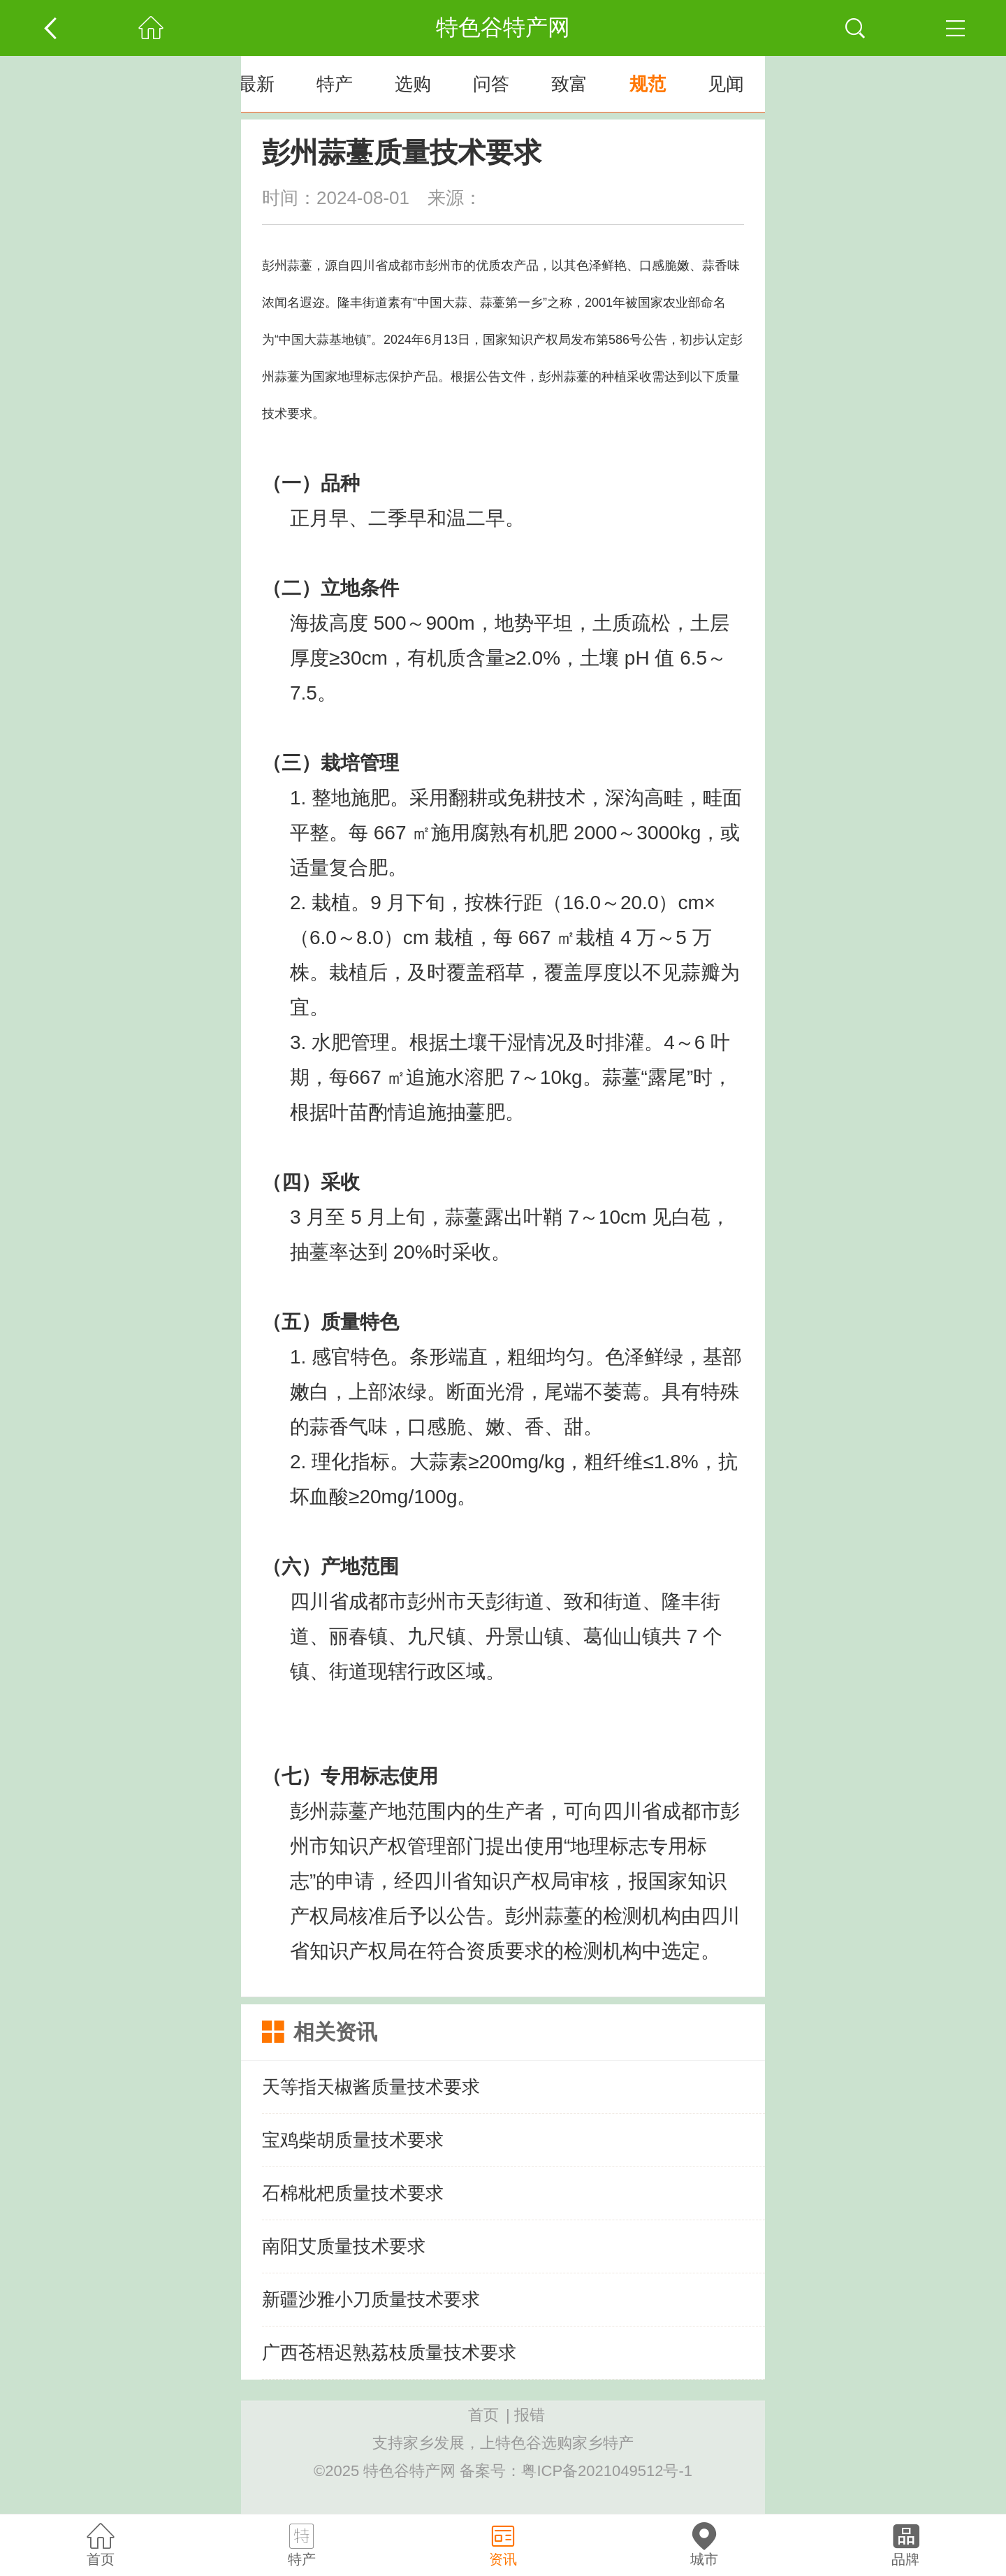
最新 (256, 83)
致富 (569, 83)
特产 (334, 83)
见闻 (726, 83)
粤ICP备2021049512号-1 (606, 2471)
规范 (647, 83)
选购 (413, 83)
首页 (483, 2415)
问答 (491, 83)
